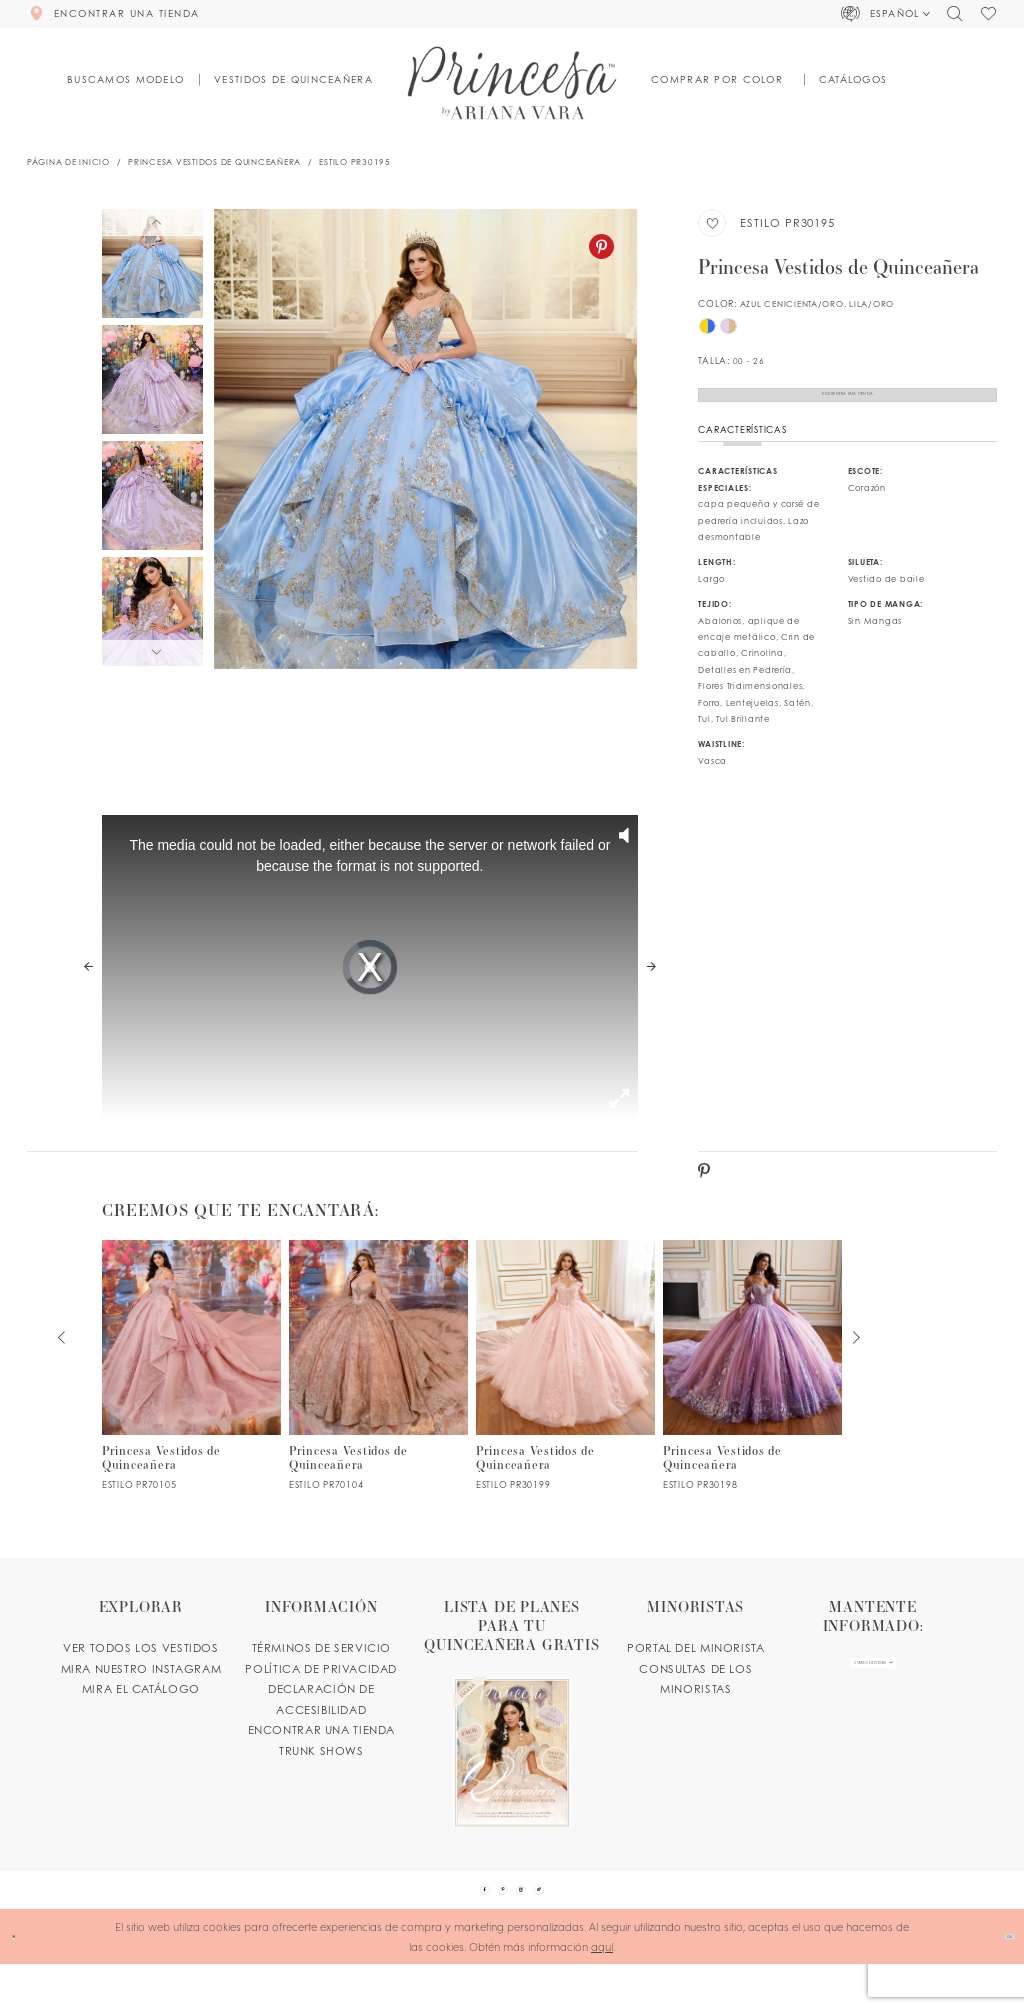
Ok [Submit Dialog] (999, 1983)
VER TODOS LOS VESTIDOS (141, 1674)
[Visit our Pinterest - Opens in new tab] (492, 1926)
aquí (602, 1993)
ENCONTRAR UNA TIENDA (321, 1756)
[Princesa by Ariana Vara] (512, 82)
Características (742, 455)
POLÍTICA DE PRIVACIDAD (321, 1694)
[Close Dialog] (21, 1984)
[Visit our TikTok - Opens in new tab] (571, 1926)
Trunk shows (321, 1776)
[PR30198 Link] (753, 1390)
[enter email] (873, 1700)
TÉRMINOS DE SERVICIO (321, 1674)
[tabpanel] (425, 438)
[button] (886, 14)
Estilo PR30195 (354, 162)
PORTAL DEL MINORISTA (695, 1674)
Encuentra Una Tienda (848, 407)
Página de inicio (68, 162)
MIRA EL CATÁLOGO (141, 1715)
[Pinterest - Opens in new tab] (601, 246)
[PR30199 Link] (566, 1390)
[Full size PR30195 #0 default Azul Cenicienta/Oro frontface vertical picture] (425, 438)
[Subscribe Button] (929, 1700)
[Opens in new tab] (512, 1737)
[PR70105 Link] (192, 1390)
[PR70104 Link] (379, 1390)
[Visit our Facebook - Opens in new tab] (452, 1926)
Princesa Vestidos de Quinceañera (214, 162)
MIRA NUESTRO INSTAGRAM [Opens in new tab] (141, 1694)
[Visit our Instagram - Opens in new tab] (531, 1926)
